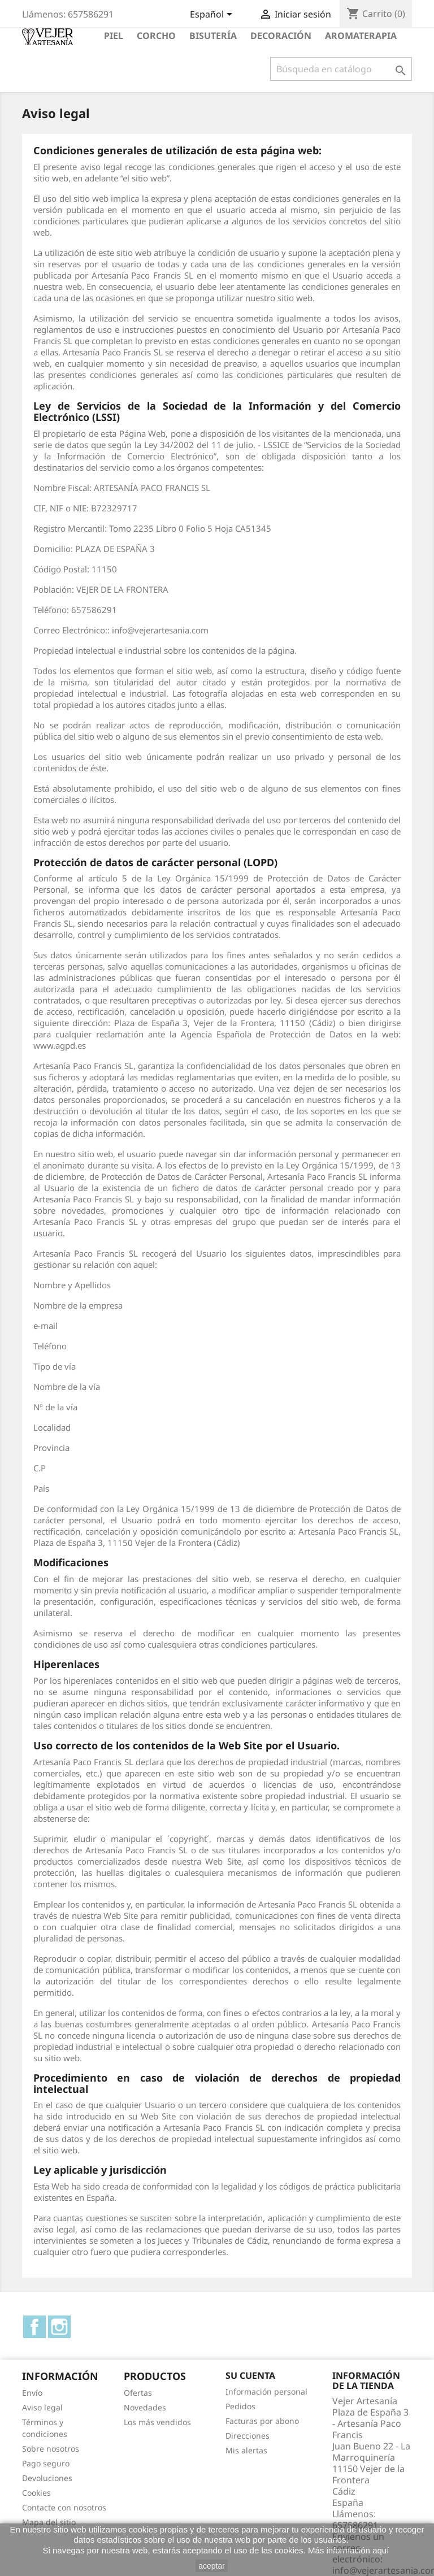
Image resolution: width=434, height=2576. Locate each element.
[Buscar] (341, 69)
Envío (32, 2392)
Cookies (36, 2492)
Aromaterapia (361, 35)
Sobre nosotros (50, 2448)
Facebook (34, 2327)
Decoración (280, 35)
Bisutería (213, 35)
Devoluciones (47, 2478)
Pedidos (240, 2406)
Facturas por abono (262, 2421)
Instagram (59, 2327)
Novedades (145, 2407)
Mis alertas (246, 2450)
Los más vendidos (157, 2422)
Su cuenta (250, 2375)
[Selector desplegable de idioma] (213, 15)
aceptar (211, 2565)
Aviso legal (42, 2407)
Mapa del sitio (49, 2522)
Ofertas (138, 2392)
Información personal (266, 2391)
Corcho (156, 35)
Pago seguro (46, 2463)
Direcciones (247, 2435)
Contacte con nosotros (64, 2507)
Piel (113, 35)
